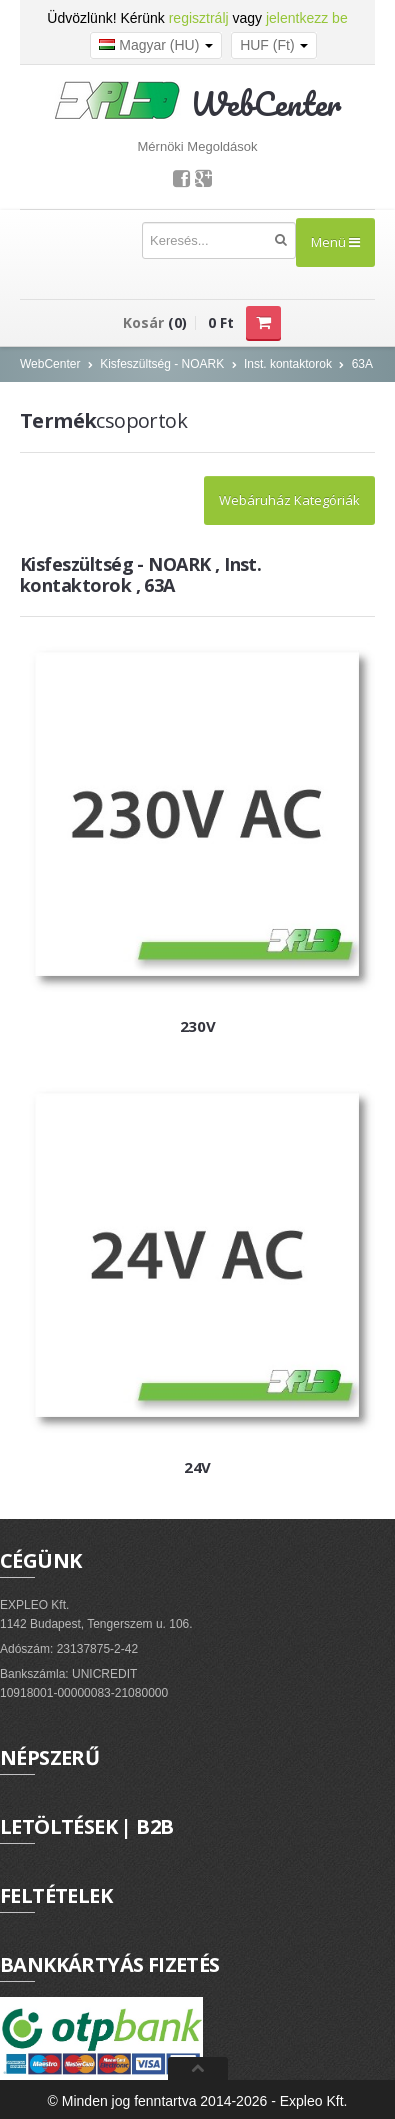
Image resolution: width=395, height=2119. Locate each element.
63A (362, 364)
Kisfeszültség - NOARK (162, 364)
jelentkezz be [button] (307, 18)
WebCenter (50, 364)
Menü (335, 242)
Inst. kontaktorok (288, 364)
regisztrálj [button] (199, 18)
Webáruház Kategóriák (289, 500)
